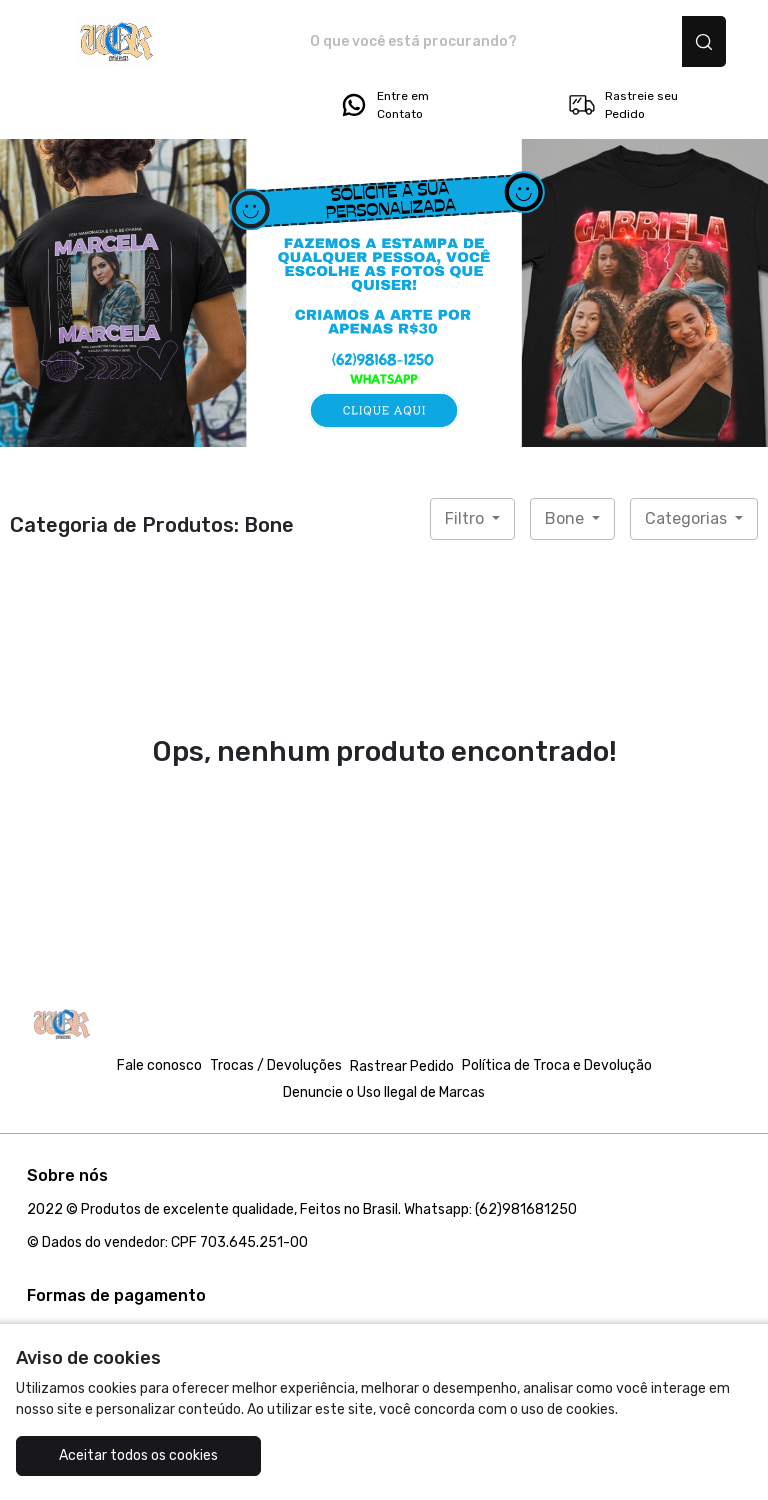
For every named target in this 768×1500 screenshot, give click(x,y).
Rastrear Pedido (402, 1066)
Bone (566, 518)
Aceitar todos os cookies (138, 1455)
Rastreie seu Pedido (622, 105)
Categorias (688, 518)
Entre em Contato (384, 105)
